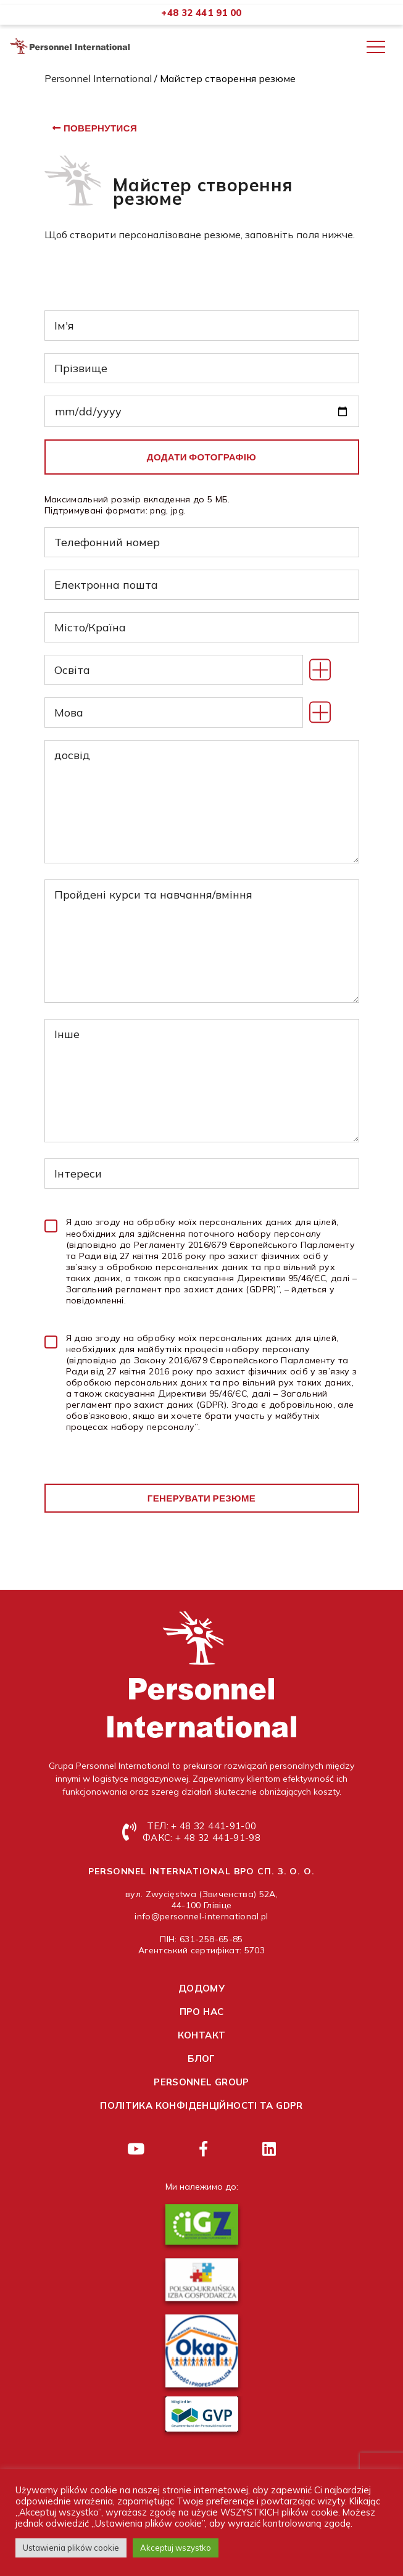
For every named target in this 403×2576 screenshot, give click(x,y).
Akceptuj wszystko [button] (175, 2548)
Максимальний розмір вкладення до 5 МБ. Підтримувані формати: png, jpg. (137, 505)
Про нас (202, 2011)
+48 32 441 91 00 (201, 13)
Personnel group (201, 2082)
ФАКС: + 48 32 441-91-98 (201, 1837)
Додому (201, 1988)
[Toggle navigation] (376, 47)
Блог (201, 2058)
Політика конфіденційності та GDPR (201, 2105)
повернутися (100, 127)
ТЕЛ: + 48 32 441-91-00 (201, 1826)
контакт (202, 2035)
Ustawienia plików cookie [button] (71, 2548)
